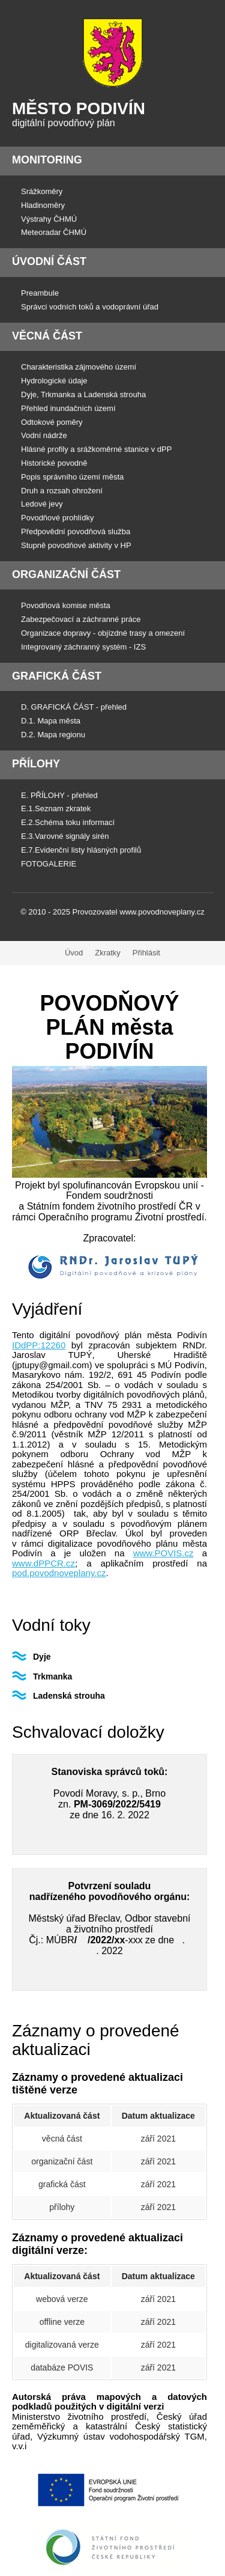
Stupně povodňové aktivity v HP (76, 545)
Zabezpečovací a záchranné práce (80, 619)
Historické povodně (54, 462)
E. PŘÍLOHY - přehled (59, 795)
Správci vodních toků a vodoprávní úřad (89, 306)
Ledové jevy (41, 503)
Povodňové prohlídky (57, 517)
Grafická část (56, 676)
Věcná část (47, 336)
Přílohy (36, 764)
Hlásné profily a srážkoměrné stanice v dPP (96, 449)
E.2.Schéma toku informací (68, 822)
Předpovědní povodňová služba (75, 531)
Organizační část (66, 574)
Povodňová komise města (65, 605)
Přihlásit (146, 952)
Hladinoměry (43, 205)
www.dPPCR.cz (43, 1563)
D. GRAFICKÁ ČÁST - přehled (74, 706)
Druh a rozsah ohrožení (62, 490)
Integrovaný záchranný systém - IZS (83, 646)
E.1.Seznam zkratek (56, 808)
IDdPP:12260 (38, 1345)
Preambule (40, 292)
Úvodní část (49, 261)
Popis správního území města (72, 476)
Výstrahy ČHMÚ (49, 219)
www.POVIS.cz (163, 1553)
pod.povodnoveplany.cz (59, 1573)
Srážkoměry (41, 191)
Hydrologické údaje (54, 380)
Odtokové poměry (52, 422)
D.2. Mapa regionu (53, 734)
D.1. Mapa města (50, 720)
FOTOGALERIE (48, 863)
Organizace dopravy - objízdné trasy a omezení (103, 633)
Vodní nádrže (44, 435)
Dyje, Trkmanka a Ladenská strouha (83, 394)
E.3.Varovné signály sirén (65, 836)
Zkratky (108, 952)
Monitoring (47, 160)
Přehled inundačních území (68, 408)
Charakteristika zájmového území (78, 366)
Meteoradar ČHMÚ (53, 232)
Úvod (74, 952)
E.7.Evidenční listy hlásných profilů (81, 849)
